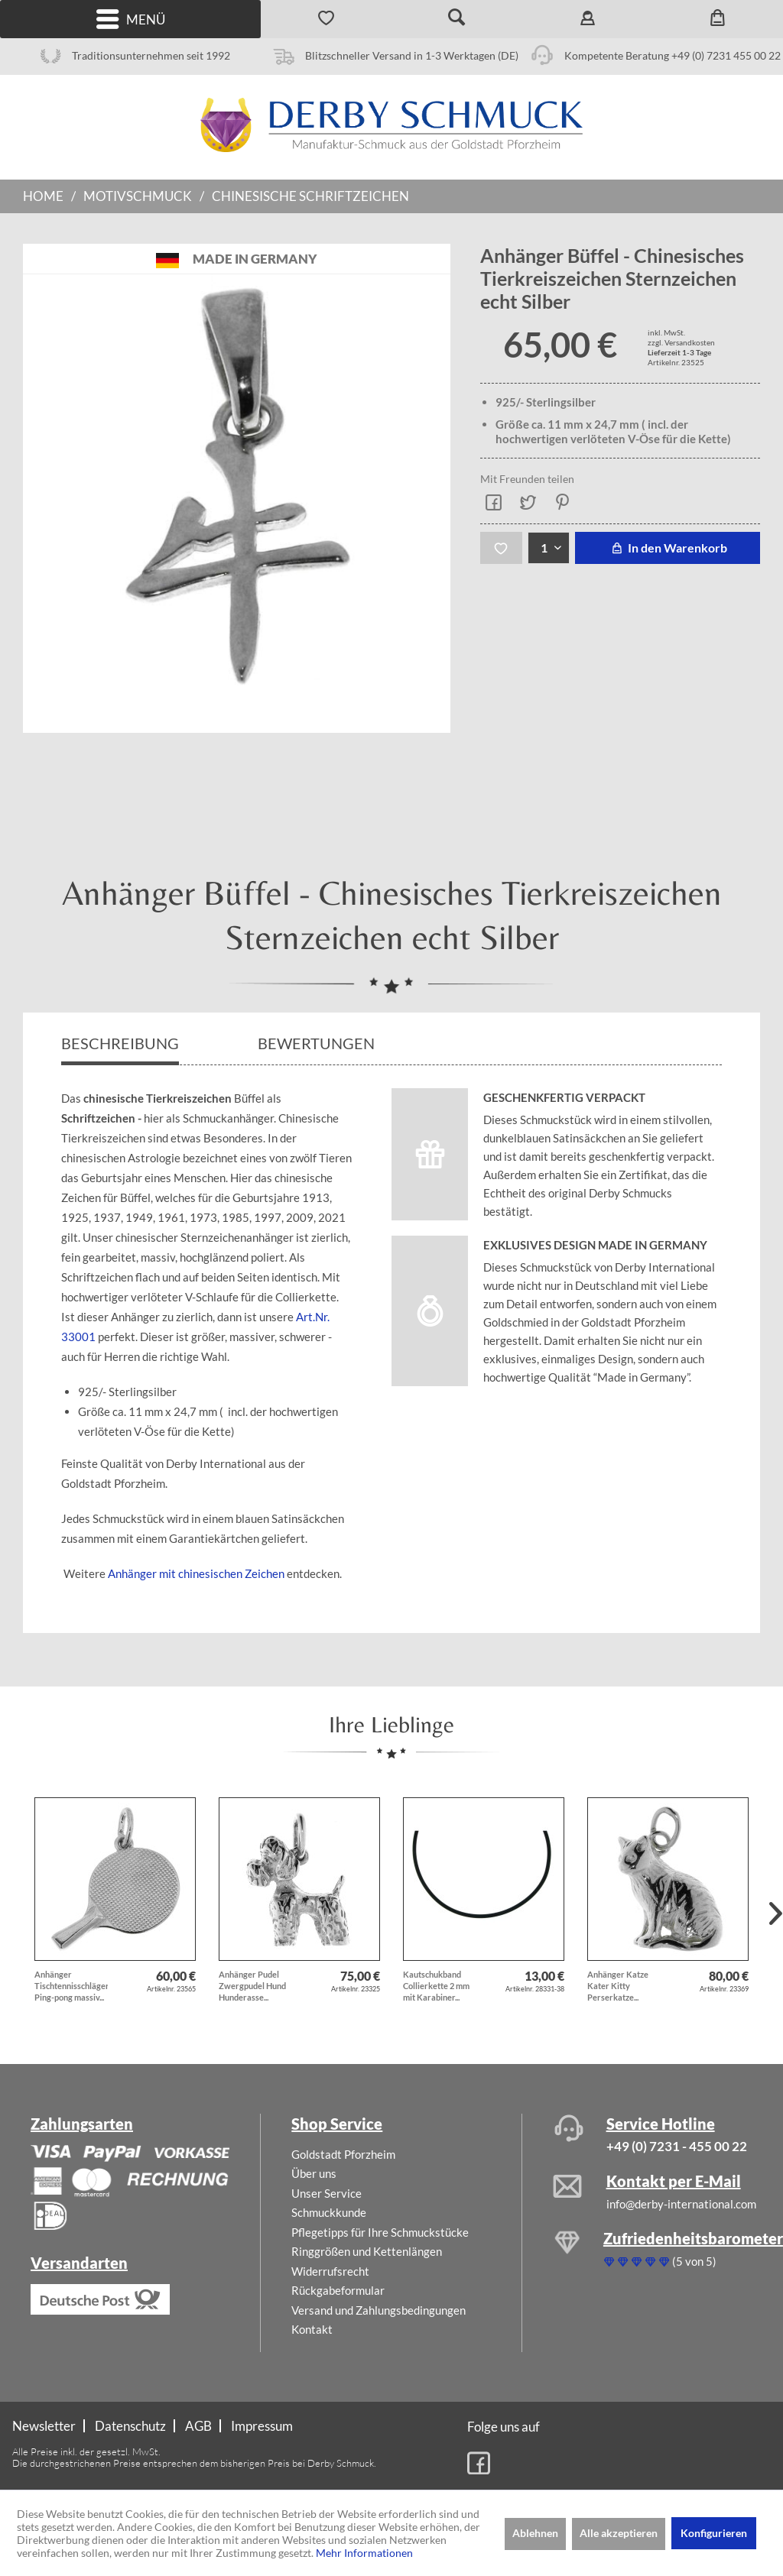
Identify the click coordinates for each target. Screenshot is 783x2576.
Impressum (262, 2425)
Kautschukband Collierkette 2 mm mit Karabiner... (436, 1985)
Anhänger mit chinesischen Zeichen (196, 1573)
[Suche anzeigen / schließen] (457, 19)
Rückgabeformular (338, 2290)
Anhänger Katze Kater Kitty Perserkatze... (617, 1985)
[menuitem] (130, 19)
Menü (130, 19)
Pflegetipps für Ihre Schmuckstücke (380, 2232)
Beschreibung (120, 1043)
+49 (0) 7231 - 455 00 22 (676, 2146)
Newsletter (44, 2425)
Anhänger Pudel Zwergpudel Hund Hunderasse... (252, 1985)
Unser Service (326, 2193)
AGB (198, 2425)
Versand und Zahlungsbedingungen (378, 2310)
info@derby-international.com (681, 2204)
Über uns (313, 2173)
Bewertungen (318, 1043)
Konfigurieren (714, 2532)
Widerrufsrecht (330, 2271)
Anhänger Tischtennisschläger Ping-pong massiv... (71, 1985)
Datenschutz (130, 2425)
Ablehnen (535, 2532)
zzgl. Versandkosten (681, 342)
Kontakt (312, 2329)
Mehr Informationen (364, 2552)
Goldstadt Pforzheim (343, 2154)
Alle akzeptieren (619, 2532)
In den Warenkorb (667, 547)
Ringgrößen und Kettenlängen (366, 2251)
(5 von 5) (659, 2261)
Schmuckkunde (328, 2212)
